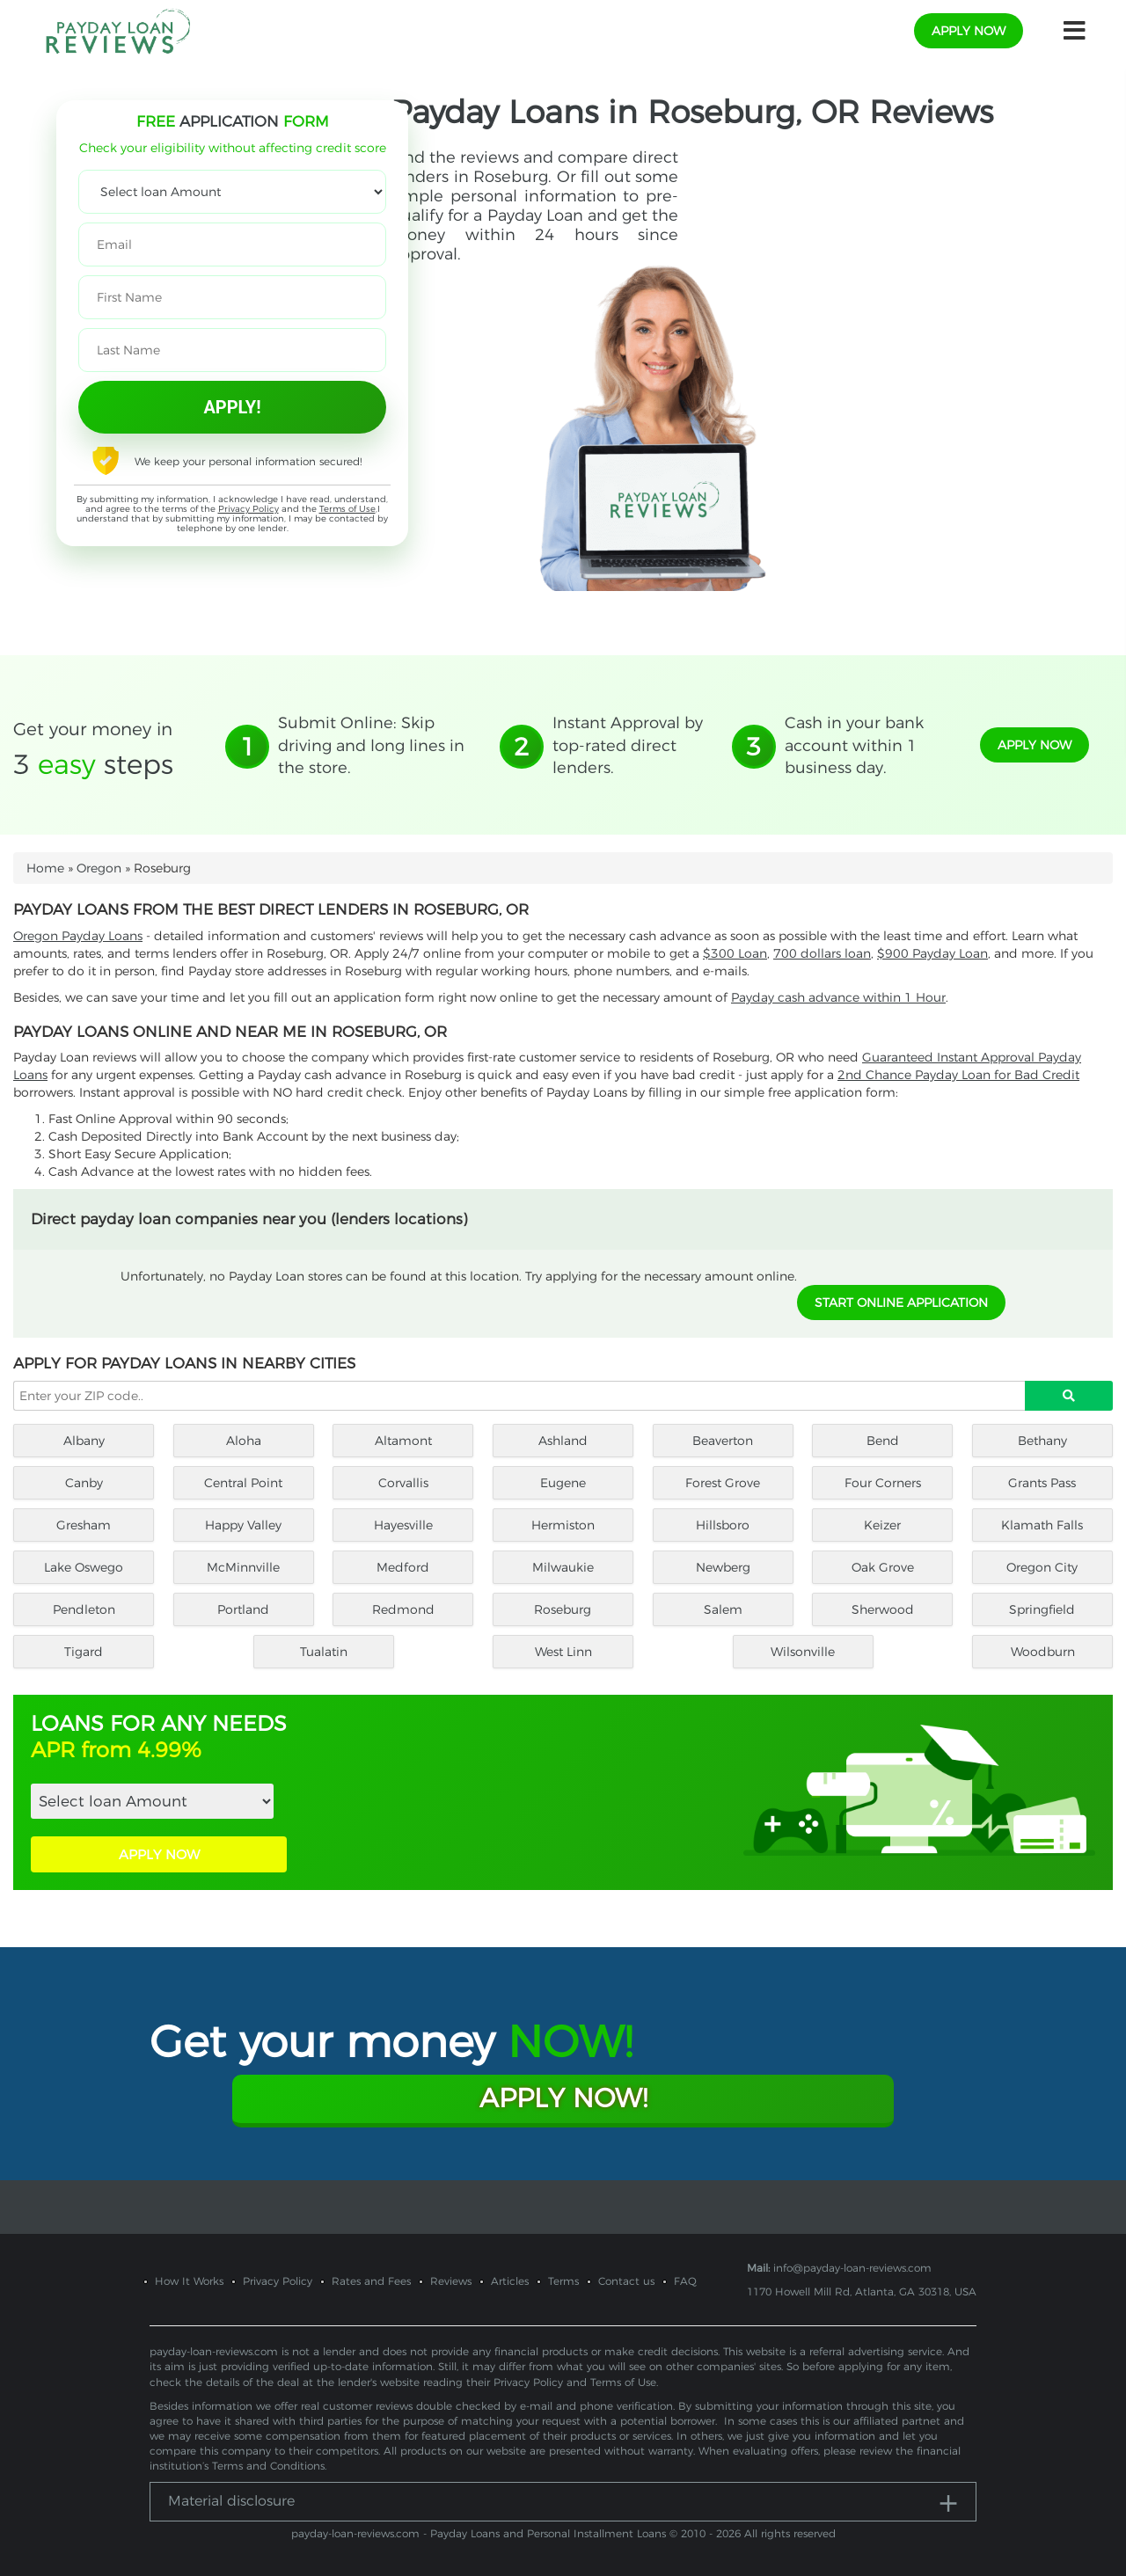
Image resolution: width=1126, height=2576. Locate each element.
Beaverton (722, 1441)
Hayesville (403, 1525)
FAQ (685, 2281)
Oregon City (1042, 1567)
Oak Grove (883, 1567)
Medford (403, 1567)
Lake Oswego (83, 1567)
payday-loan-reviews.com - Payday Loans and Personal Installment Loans (478, 2533)
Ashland (563, 1441)
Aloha (243, 1441)
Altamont (403, 1441)
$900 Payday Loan (932, 953)
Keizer (882, 1525)
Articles (510, 2281)
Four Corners (882, 1483)
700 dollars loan (822, 953)
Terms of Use (347, 508)
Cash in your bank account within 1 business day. (854, 745)
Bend (882, 1441)
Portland (243, 1609)
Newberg (723, 1567)
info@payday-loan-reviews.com (852, 2267)
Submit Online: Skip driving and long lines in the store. (371, 745)
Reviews (451, 2281)
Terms (563, 2281)
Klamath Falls (1042, 1525)
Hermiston (563, 1525)
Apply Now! (563, 2098)
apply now (968, 31)
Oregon (99, 868)
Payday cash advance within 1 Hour (838, 997)
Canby (84, 1483)
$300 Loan (735, 953)
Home (45, 868)
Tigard (83, 1652)
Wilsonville (803, 1652)
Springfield (1042, 1609)
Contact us (626, 2281)
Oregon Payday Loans (78, 936)
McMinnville (243, 1567)
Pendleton (84, 1609)
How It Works (189, 2281)
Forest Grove (722, 1483)
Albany (84, 1441)
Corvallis (403, 1483)
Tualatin (323, 1652)
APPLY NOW (159, 1854)
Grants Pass (1042, 1483)
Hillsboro (722, 1525)
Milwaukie (563, 1567)
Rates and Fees (371, 2281)
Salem (723, 1609)
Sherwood (883, 1609)
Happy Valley (243, 1525)
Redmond (403, 1609)
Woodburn (1043, 1652)
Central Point (243, 1483)
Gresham (83, 1525)
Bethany (1042, 1441)
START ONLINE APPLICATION (901, 1302)
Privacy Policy (248, 508)
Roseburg (562, 1609)
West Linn (563, 1652)
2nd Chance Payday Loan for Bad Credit (958, 1075)
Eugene (563, 1483)
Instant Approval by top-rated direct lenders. (627, 745)
